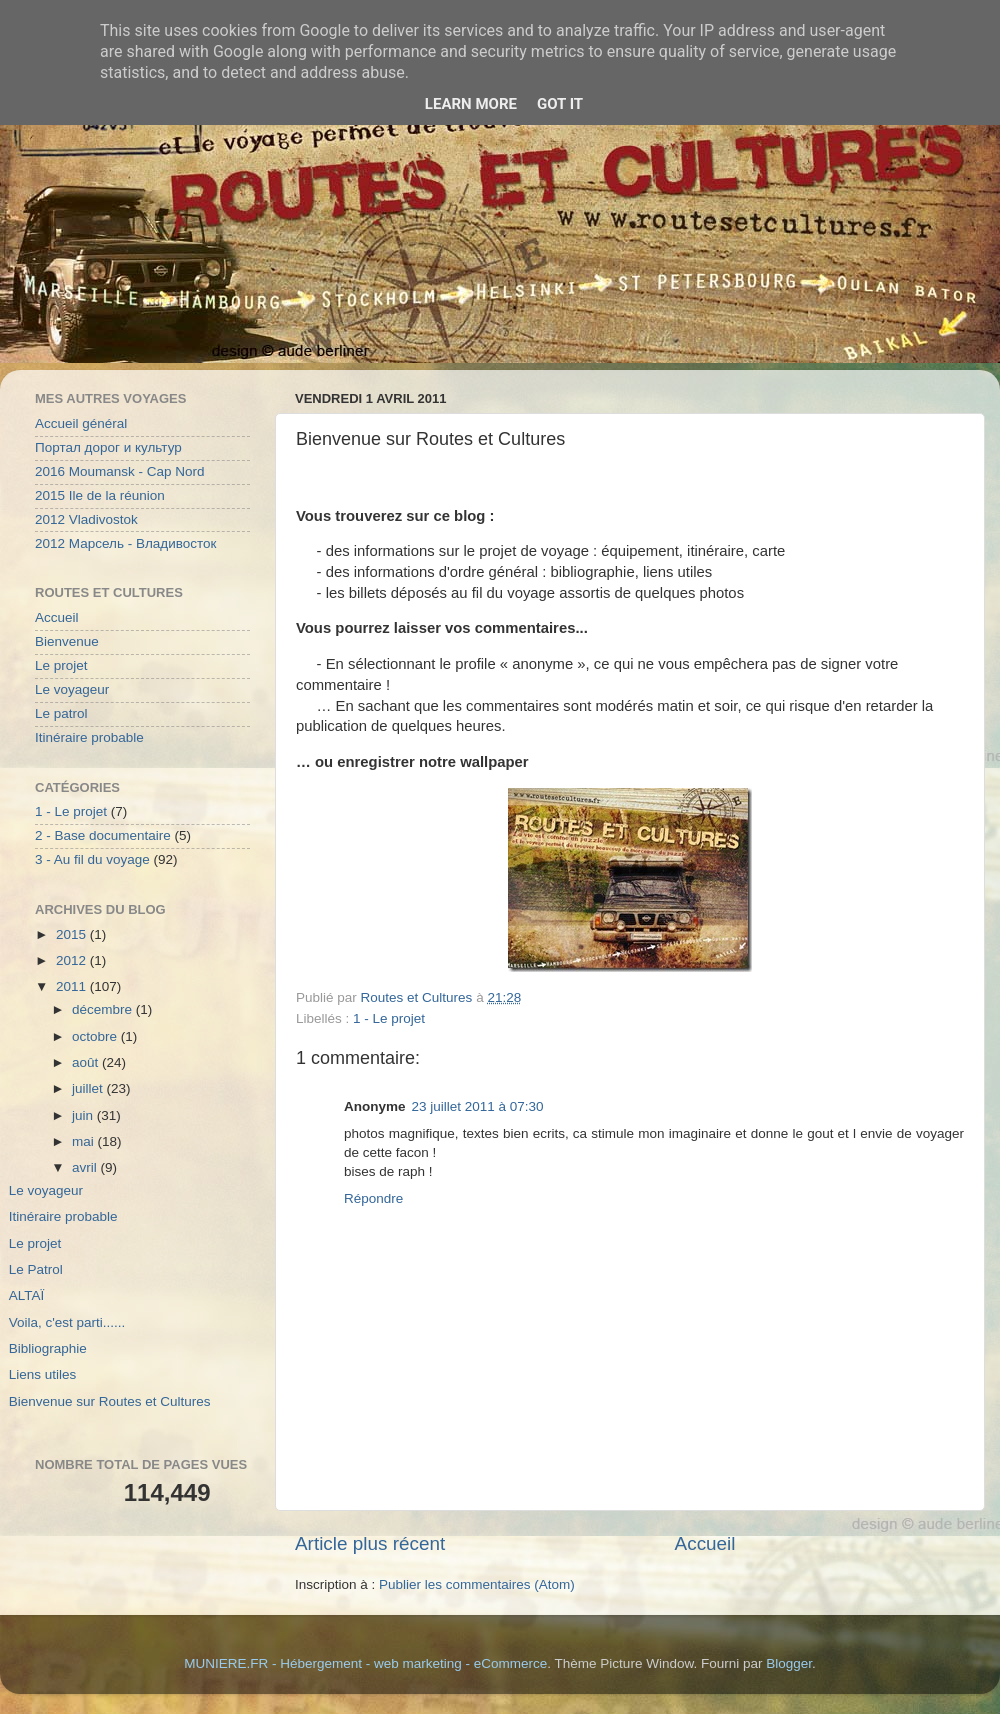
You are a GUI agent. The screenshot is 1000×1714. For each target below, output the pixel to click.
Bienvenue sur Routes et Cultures (110, 1401)
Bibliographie (48, 1348)
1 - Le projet (389, 1018)
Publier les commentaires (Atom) (477, 1584)
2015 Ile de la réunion (100, 495)
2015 (73, 934)
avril (86, 1167)
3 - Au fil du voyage (92, 859)
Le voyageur (72, 689)
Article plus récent (370, 1543)
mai (85, 1141)
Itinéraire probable (89, 737)
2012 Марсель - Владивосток (125, 543)
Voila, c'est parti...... (67, 1322)
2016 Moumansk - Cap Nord (120, 471)
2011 (73, 986)
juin (84, 1115)
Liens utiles (43, 1374)
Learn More (471, 104)
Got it (560, 104)
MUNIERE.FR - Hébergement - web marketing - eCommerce (365, 1663)
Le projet (61, 665)
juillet (89, 1088)
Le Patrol (36, 1269)
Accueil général (81, 423)
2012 (73, 960)
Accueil (705, 1543)
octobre (96, 1036)
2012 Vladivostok (86, 519)
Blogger (789, 1663)
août (87, 1062)
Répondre (373, 1198)
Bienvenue (67, 641)
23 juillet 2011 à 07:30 (478, 1106)
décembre (104, 1009)
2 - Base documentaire (103, 835)
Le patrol (61, 713)
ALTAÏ (27, 1295)
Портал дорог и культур (108, 447)
